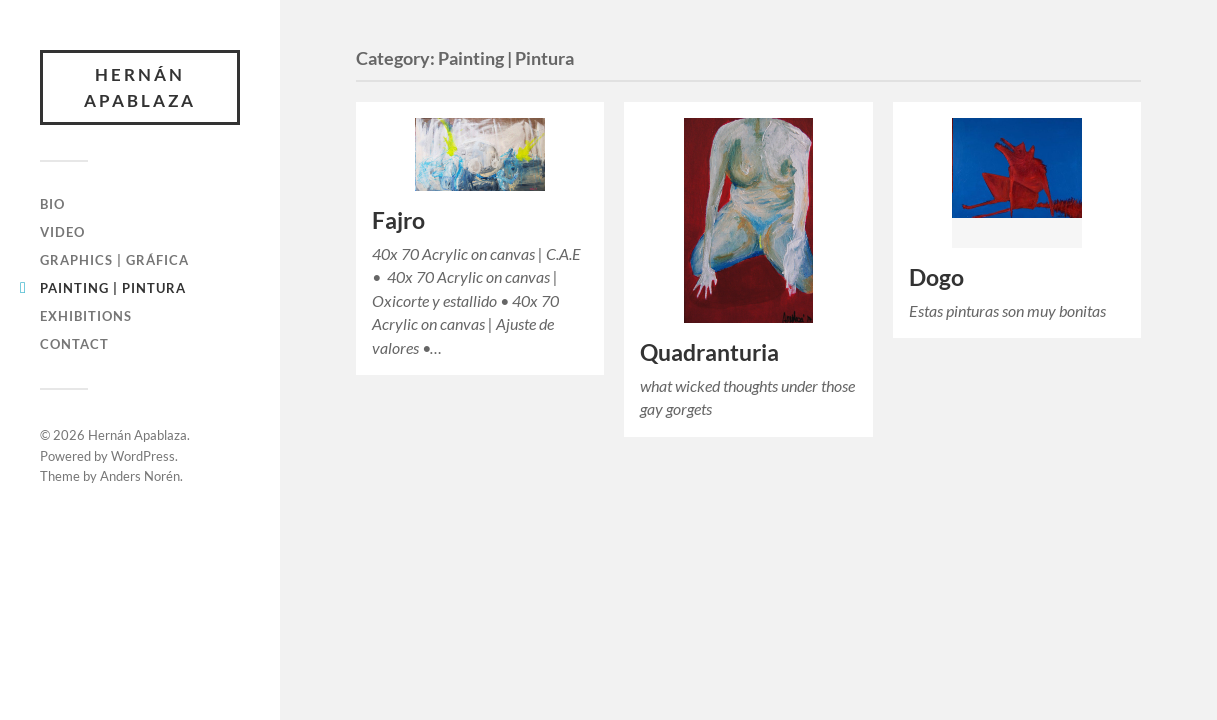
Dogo (936, 277)
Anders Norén (140, 476)
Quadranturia (709, 352)
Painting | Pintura (113, 288)
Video (62, 232)
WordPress (143, 456)
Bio (52, 204)
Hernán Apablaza (140, 87)
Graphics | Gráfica (114, 260)
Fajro (398, 220)
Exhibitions (86, 316)
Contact (74, 344)
